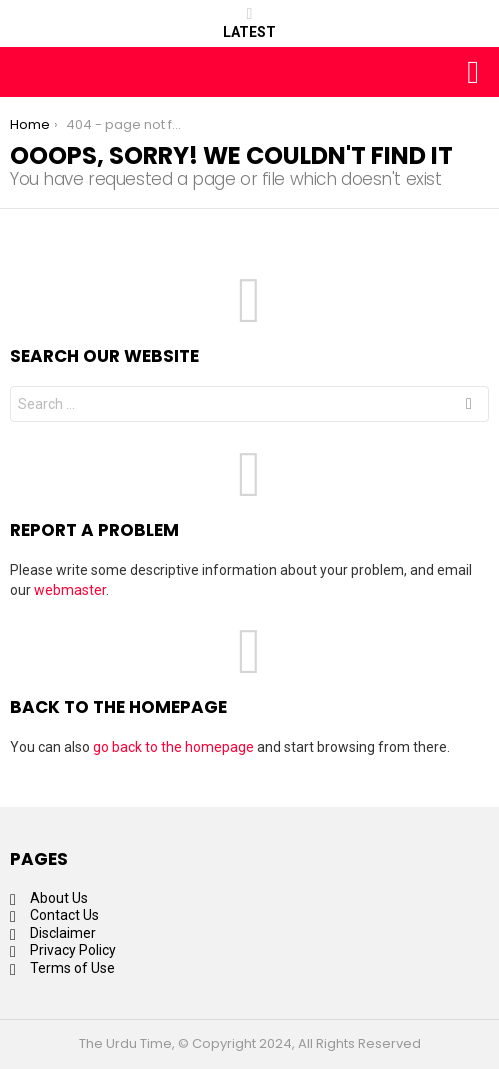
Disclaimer (63, 933)
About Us (59, 898)
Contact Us (64, 915)
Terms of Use (72, 968)
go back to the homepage (173, 747)
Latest (249, 23)
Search (469, 406)
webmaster (70, 590)
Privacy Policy (73, 950)
